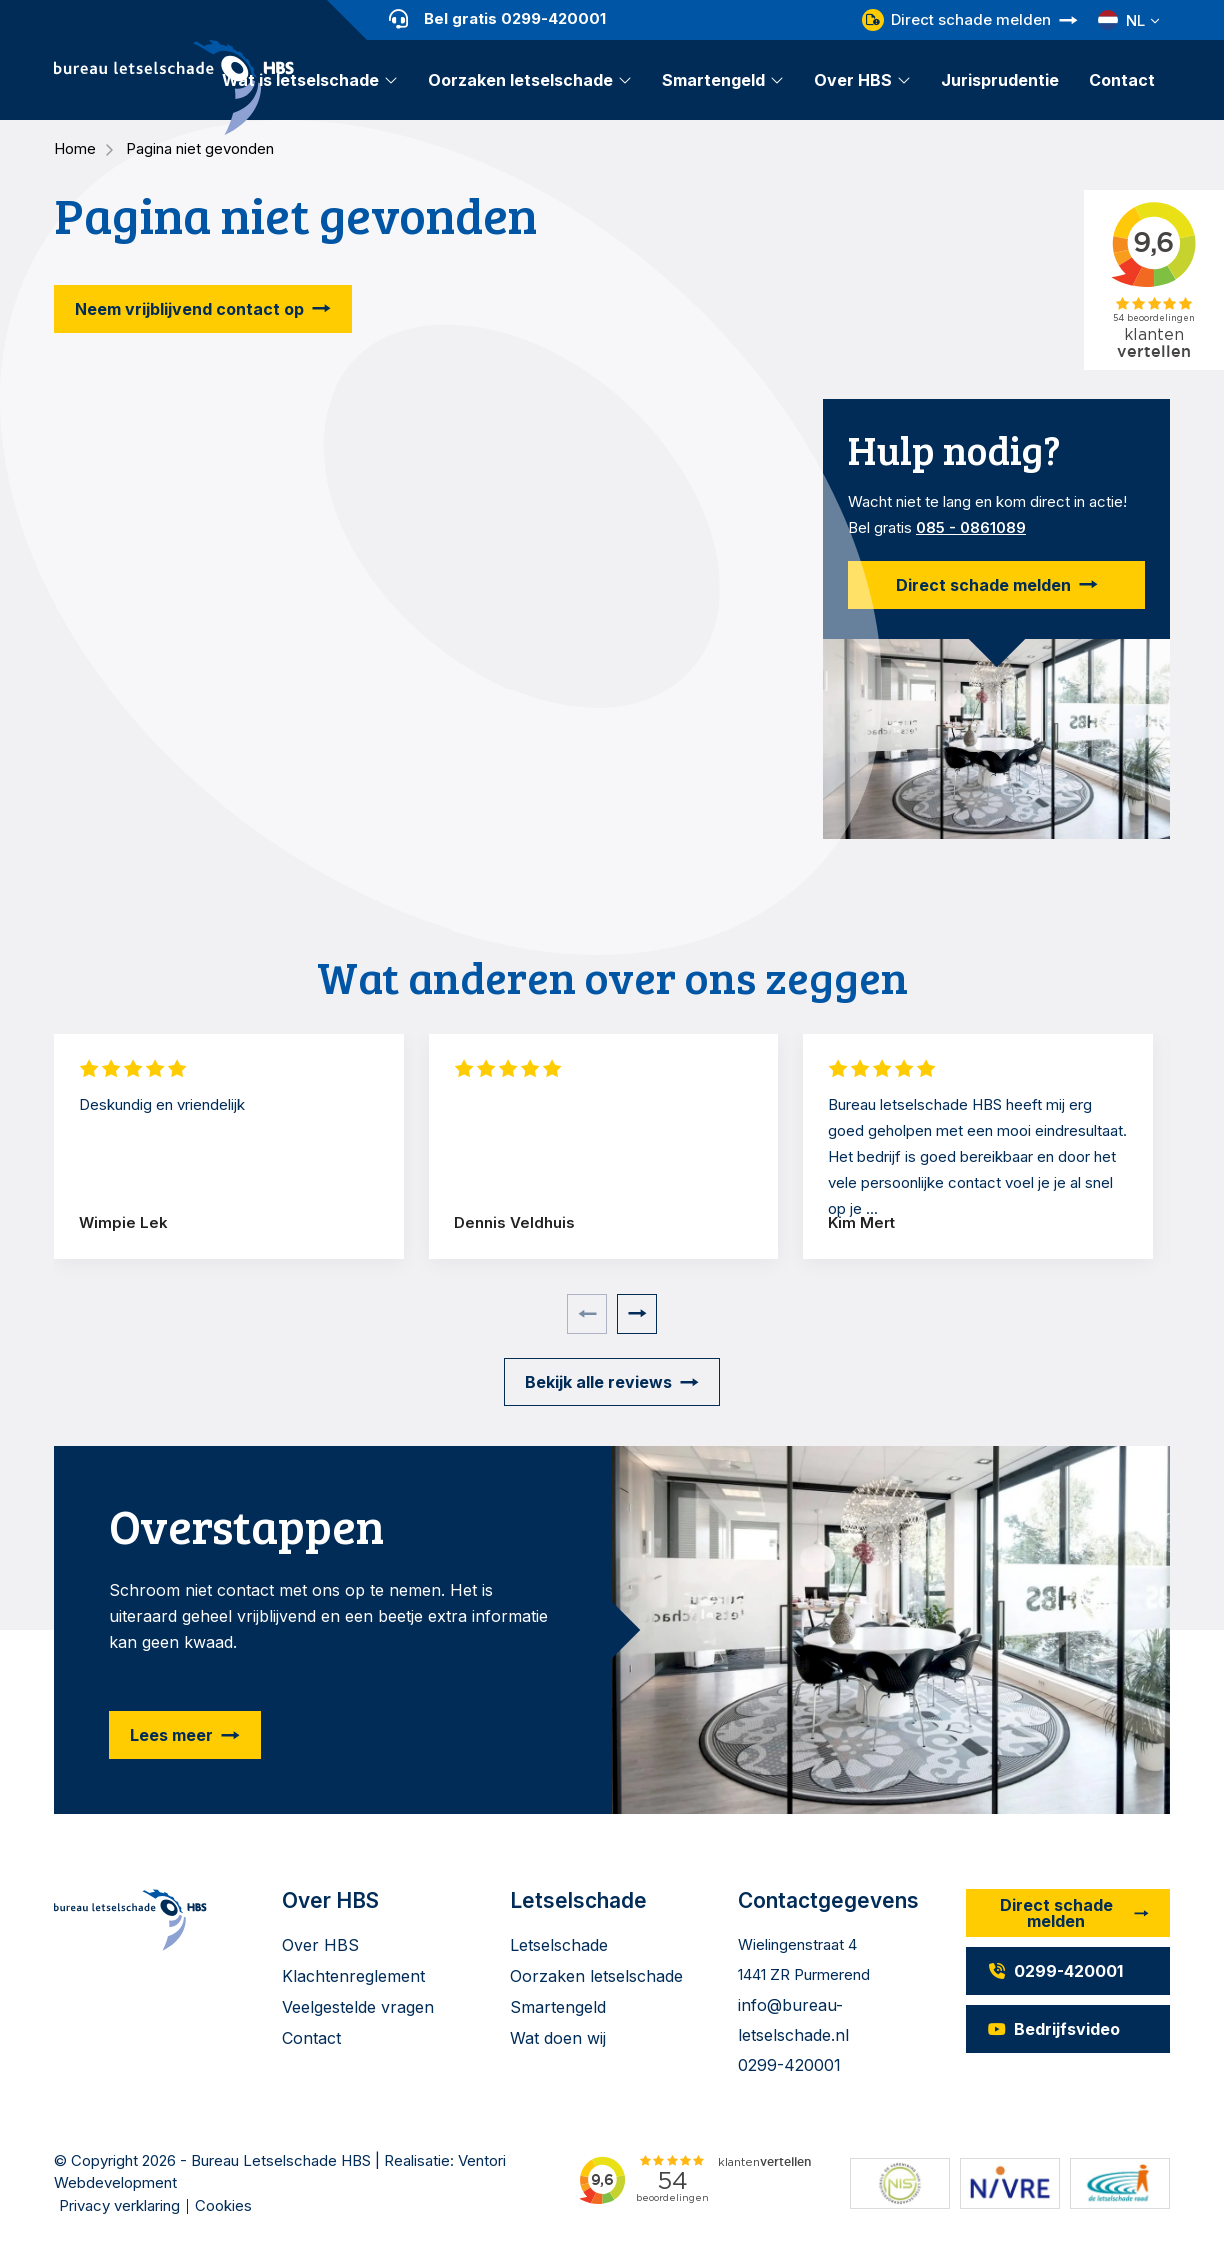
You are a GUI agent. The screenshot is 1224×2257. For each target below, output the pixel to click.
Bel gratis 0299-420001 (497, 19)
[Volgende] (637, 1314)
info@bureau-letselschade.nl (793, 2020)
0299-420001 (789, 2065)
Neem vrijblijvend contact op (189, 309)
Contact (1122, 80)
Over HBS (853, 80)
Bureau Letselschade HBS (281, 2160)
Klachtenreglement (353, 1976)
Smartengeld (713, 80)
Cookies (223, 2205)
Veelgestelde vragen (358, 2007)
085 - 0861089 (971, 527)
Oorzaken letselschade (520, 80)
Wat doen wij (558, 2038)
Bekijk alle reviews (598, 1382)
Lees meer (171, 1735)
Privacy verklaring (119, 2205)
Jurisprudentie (1000, 80)
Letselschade (559, 1945)
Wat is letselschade (300, 80)
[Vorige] (587, 1314)
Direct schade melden (956, 20)
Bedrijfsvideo (1053, 2029)
